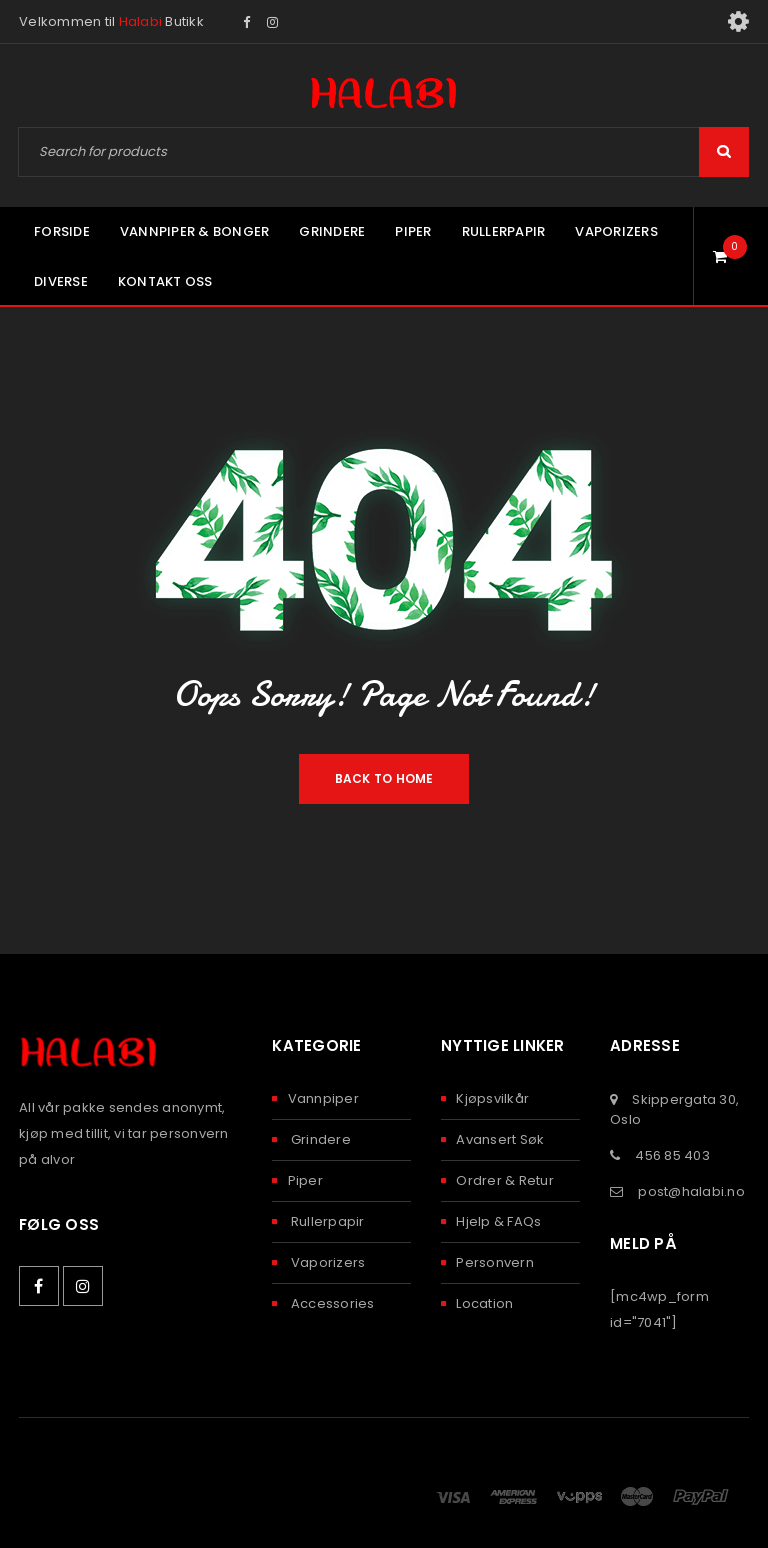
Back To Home (384, 778)
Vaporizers (327, 1262)
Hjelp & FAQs (498, 1221)
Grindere (319, 1139)
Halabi (141, 21)
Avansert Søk (500, 1139)
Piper (305, 1180)
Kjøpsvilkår (492, 1098)
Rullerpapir (326, 1221)
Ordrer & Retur (505, 1180)
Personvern (495, 1262)
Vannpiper (323, 1098)
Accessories (331, 1303)
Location (484, 1303)
